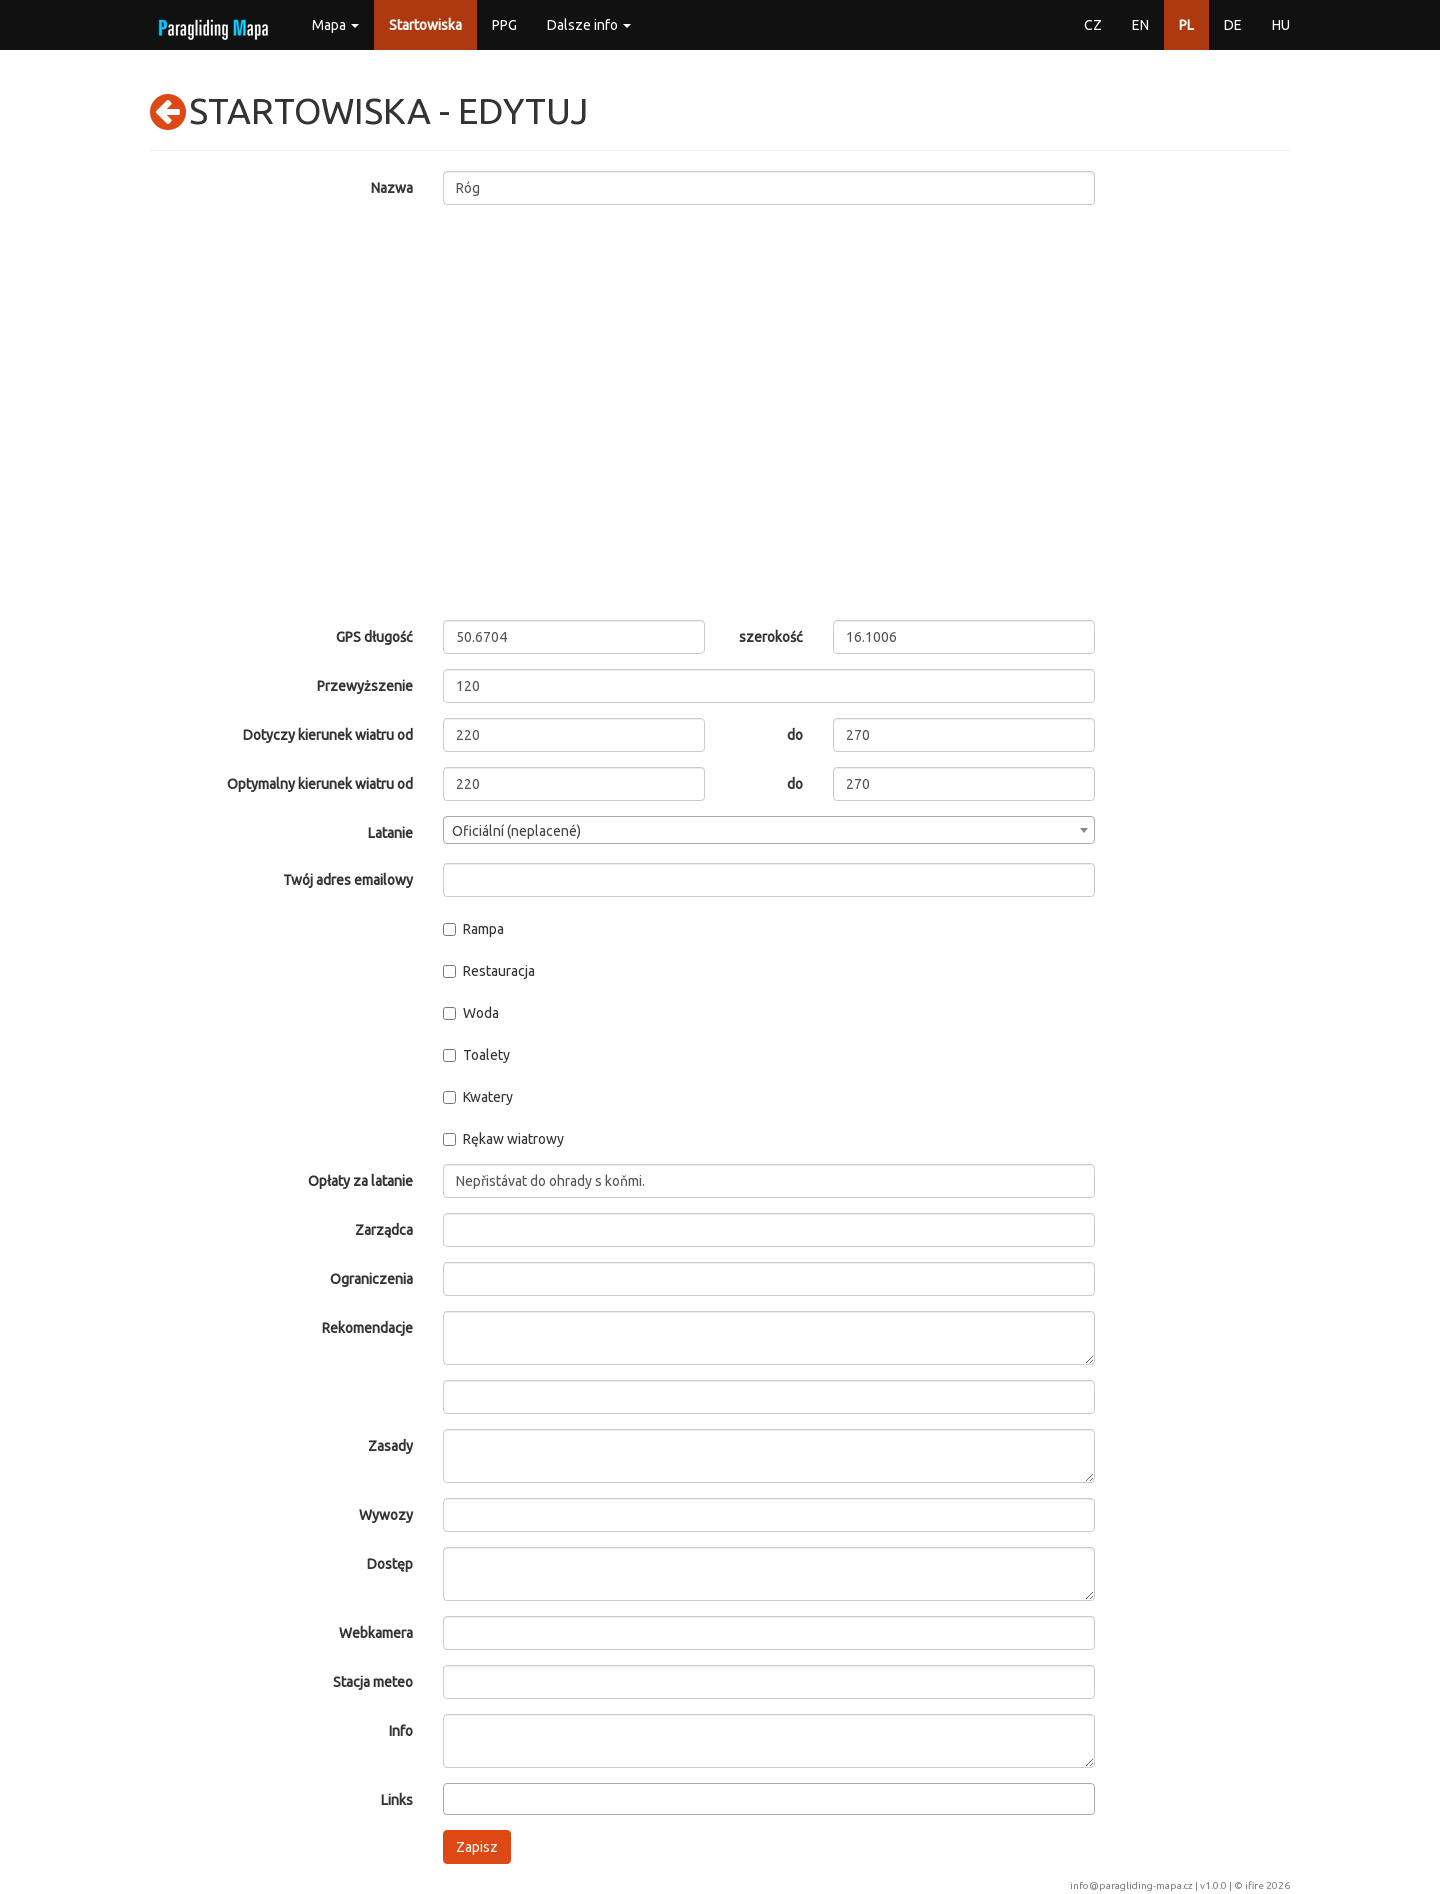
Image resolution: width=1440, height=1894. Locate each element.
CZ (1093, 25)
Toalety (476, 1055)
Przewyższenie (365, 686)
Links (397, 1800)
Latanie (390, 833)
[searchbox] (454, 1798)
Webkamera (376, 1633)
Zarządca (384, 1230)
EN (1140, 25)
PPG (504, 25)
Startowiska (425, 25)
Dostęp (390, 1564)
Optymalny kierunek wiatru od (320, 784)
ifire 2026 (1267, 1885)
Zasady (390, 1446)
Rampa (473, 929)
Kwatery (478, 1097)
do (795, 735)
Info (401, 1731)
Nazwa (392, 188)
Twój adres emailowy (348, 880)
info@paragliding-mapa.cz (1131, 1885)
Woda (471, 1013)
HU (1281, 25)
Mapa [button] (335, 25)
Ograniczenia (371, 1279)
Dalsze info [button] (589, 25)
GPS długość (374, 637)
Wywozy (386, 1515)
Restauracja (489, 971)
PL (1186, 25)
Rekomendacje (367, 1328)
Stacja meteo (373, 1682)
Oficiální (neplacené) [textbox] (516, 831)
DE (1233, 25)
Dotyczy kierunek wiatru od (328, 735)
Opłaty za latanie (360, 1181)
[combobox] (769, 830)
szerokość (771, 637)
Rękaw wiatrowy (503, 1139)
